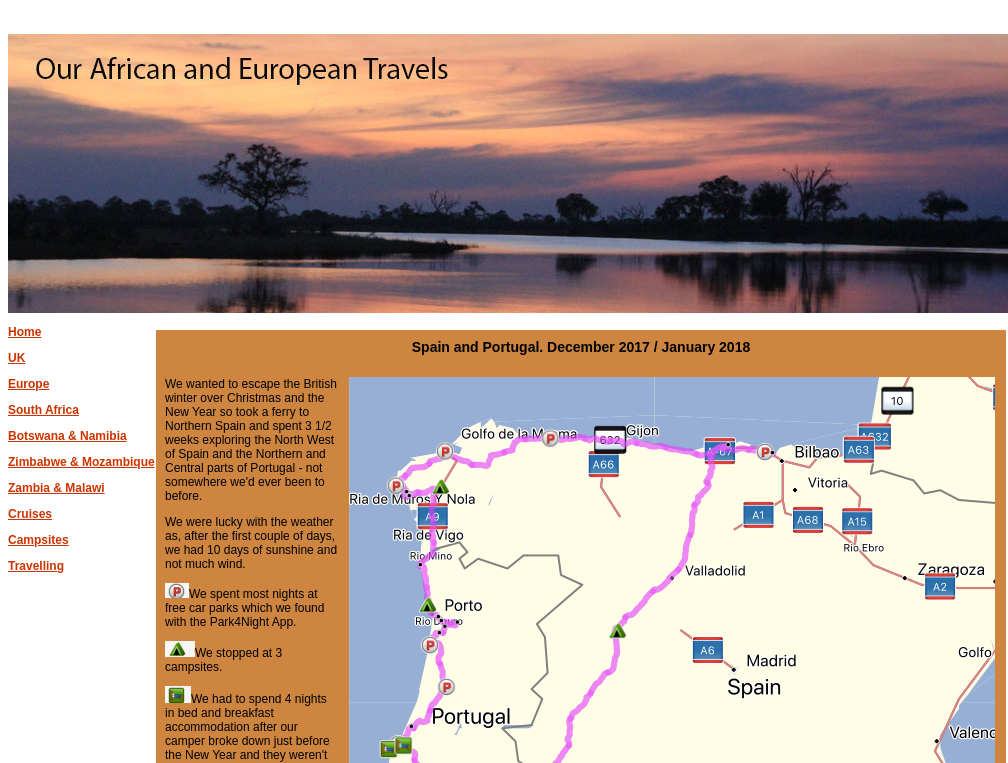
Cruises (30, 514)
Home (24, 332)
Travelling (36, 566)
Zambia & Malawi (56, 488)
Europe (28, 384)
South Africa (43, 410)
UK (16, 358)
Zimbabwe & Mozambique (81, 462)
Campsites (38, 540)
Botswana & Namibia (67, 436)
